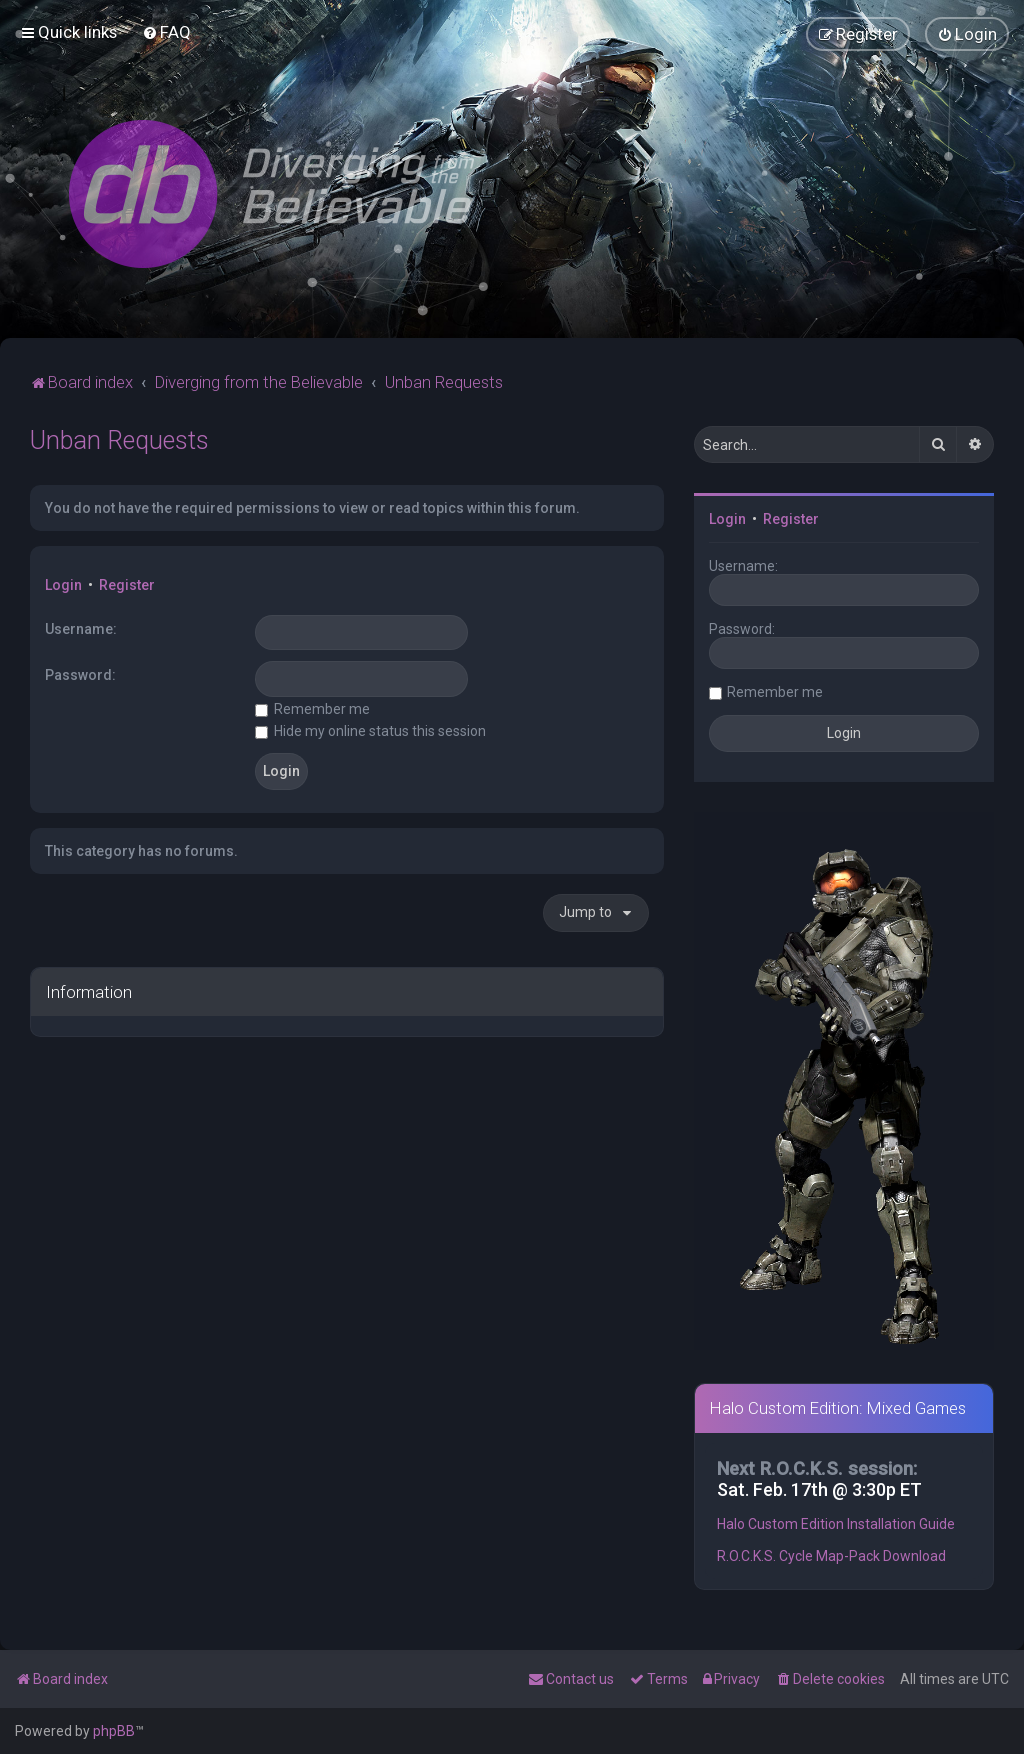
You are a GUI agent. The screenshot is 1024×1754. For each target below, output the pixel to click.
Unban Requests (119, 440)
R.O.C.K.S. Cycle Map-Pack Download (831, 1556)
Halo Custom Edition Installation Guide (836, 1524)
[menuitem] (166, 32)
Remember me (312, 708)
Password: (80, 675)
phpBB (114, 1731)
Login (63, 585)
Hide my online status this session (370, 731)
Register (127, 585)
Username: (81, 628)
